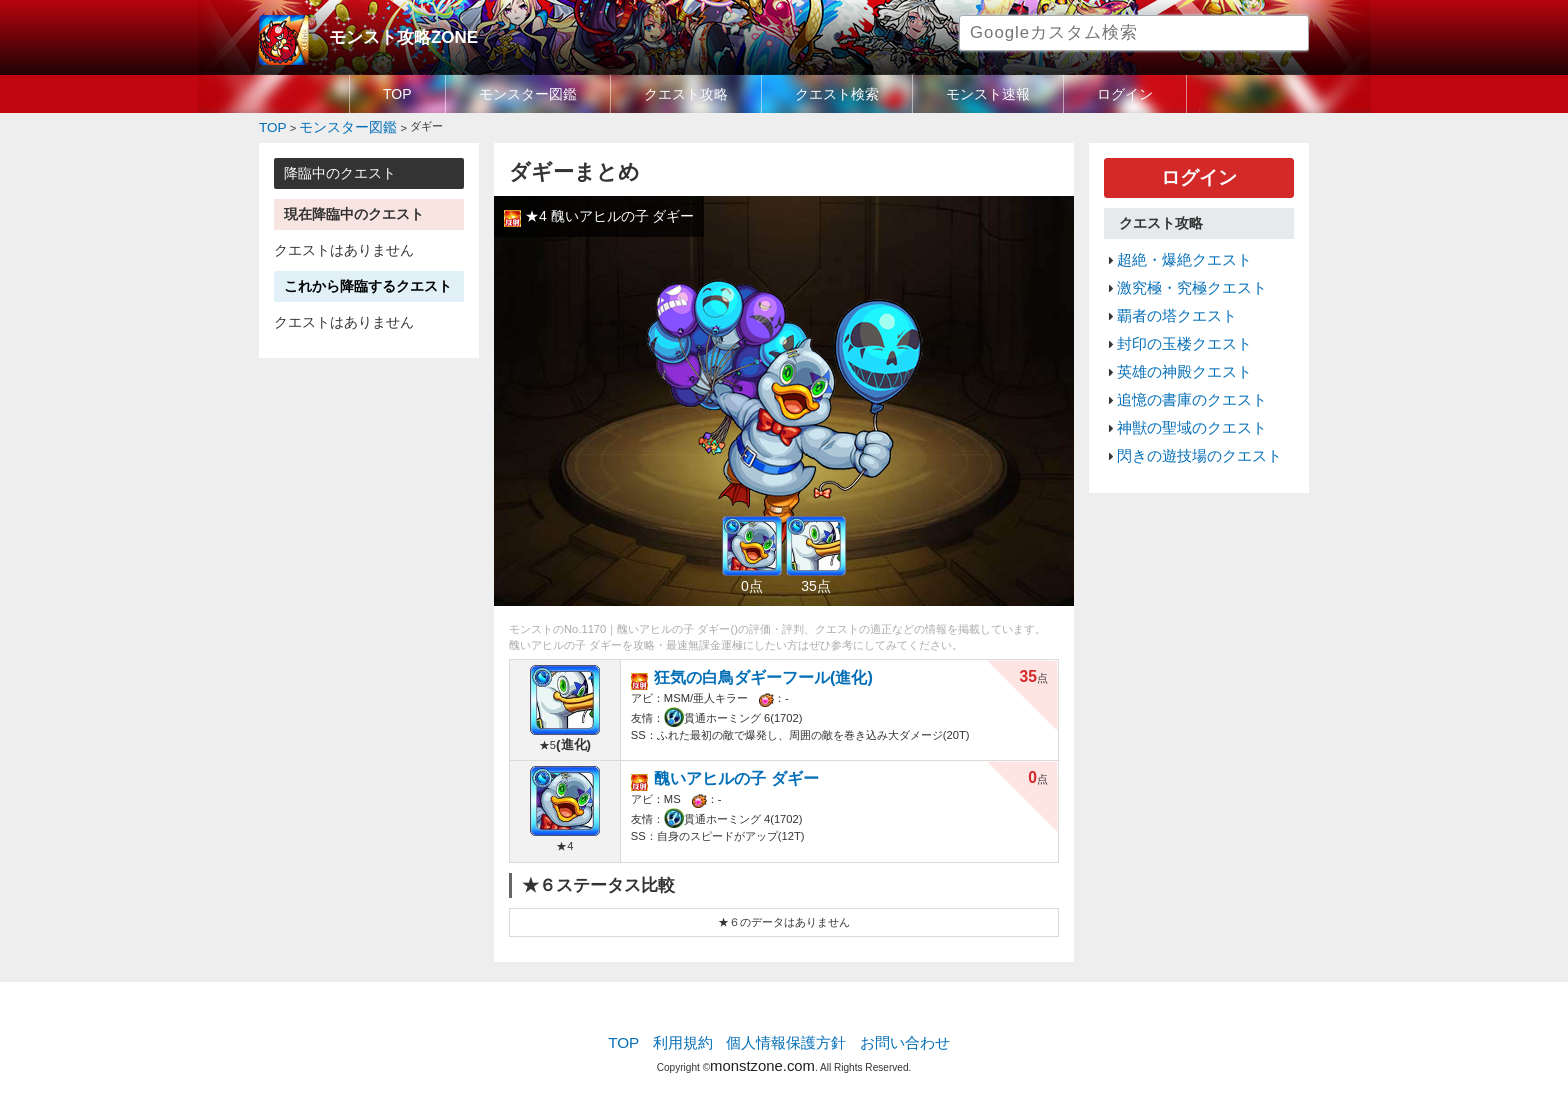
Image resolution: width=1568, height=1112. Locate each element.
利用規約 (694, 1037)
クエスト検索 (837, 94)
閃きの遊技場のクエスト (1188, 417)
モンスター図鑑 (528, 94)
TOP (397, 94)
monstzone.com (762, 1054)
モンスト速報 (988, 94)
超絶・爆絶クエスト (1175, 250)
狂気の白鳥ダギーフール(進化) (743, 671)
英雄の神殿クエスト (1175, 345)
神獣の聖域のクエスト (1182, 393)
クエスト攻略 (686, 94)
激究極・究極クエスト (1182, 274)
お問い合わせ (890, 1037)
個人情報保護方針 (786, 1037)
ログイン (1125, 94)
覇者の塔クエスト (1169, 298)
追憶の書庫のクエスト (1182, 369)
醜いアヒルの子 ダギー (721, 772)
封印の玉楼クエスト (1175, 322)
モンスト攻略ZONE (390, 35)
